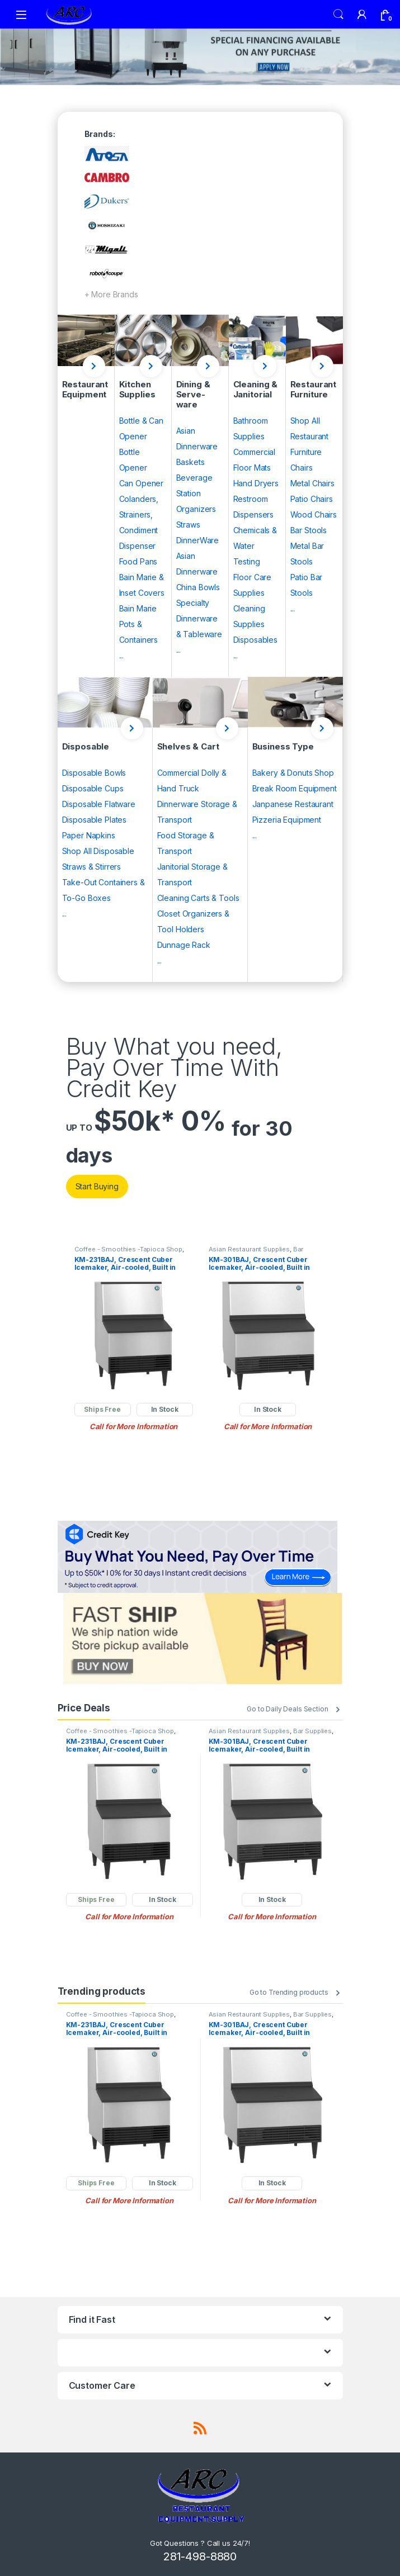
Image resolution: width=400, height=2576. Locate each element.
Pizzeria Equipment (286, 819)
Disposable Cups (93, 788)
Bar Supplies (312, 1731)
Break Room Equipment (294, 788)
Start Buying (97, 1186)
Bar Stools (308, 530)
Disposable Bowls (94, 772)
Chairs (301, 467)
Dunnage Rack (183, 945)
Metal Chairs (312, 483)
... (121, 655)
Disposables (255, 639)
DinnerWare (197, 540)
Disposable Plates (94, 819)
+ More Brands (111, 294)
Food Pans (138, 561)
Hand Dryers (256, 483)
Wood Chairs (313, 514)
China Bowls (198, 587)
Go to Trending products (289, 1992)
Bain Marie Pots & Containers (138, 624)
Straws (188, 524)
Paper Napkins (88, 835)
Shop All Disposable (98, 851)
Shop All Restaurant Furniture (309, 436)
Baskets (190, 462)
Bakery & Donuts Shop (293, 772)
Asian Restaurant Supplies (249, 1249)
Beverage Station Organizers (196, 493)
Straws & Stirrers (91, 866)
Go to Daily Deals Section (287, 1709)
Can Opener (141, 483)
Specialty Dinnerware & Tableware (199, 618)
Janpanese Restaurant (292, 804)
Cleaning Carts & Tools (198, 898)
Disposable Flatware (98, 804)
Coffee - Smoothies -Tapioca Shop (128, 1249)
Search (338, 14)
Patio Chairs (311, 499)
